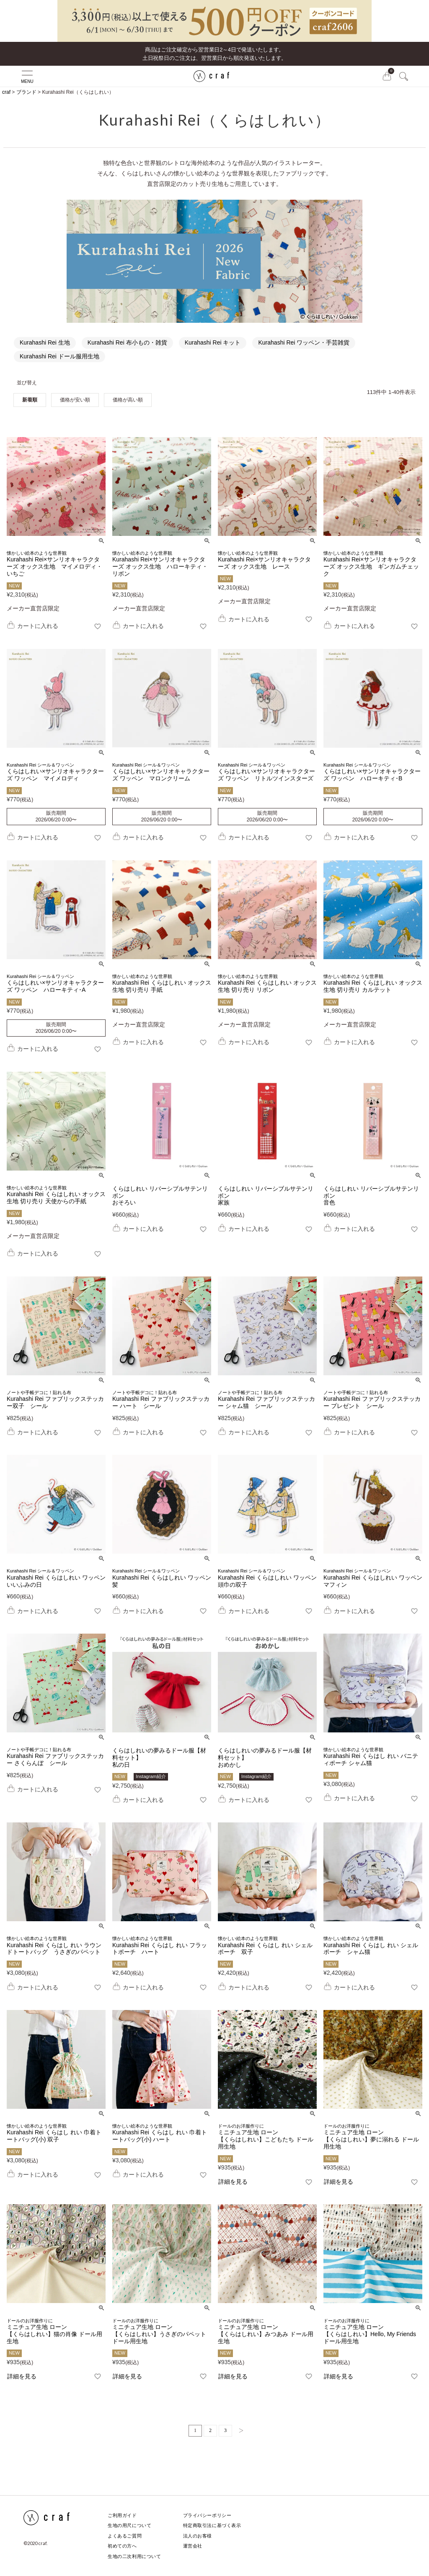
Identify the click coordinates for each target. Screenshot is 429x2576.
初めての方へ (121, 2545)
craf (6, 92)
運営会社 (191, 2545)
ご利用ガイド (121, 2515)
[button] (239, 2430)
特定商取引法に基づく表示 (210, 2525)
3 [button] (225, 2430)
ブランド (26, 92)
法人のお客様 (195, 2535)
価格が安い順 (75, 400)
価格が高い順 (128, 400)
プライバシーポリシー (205, 2515)
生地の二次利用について (133, 2556)
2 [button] (210, 2430)
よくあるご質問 (124, 2535)
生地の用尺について (129, 2525)
